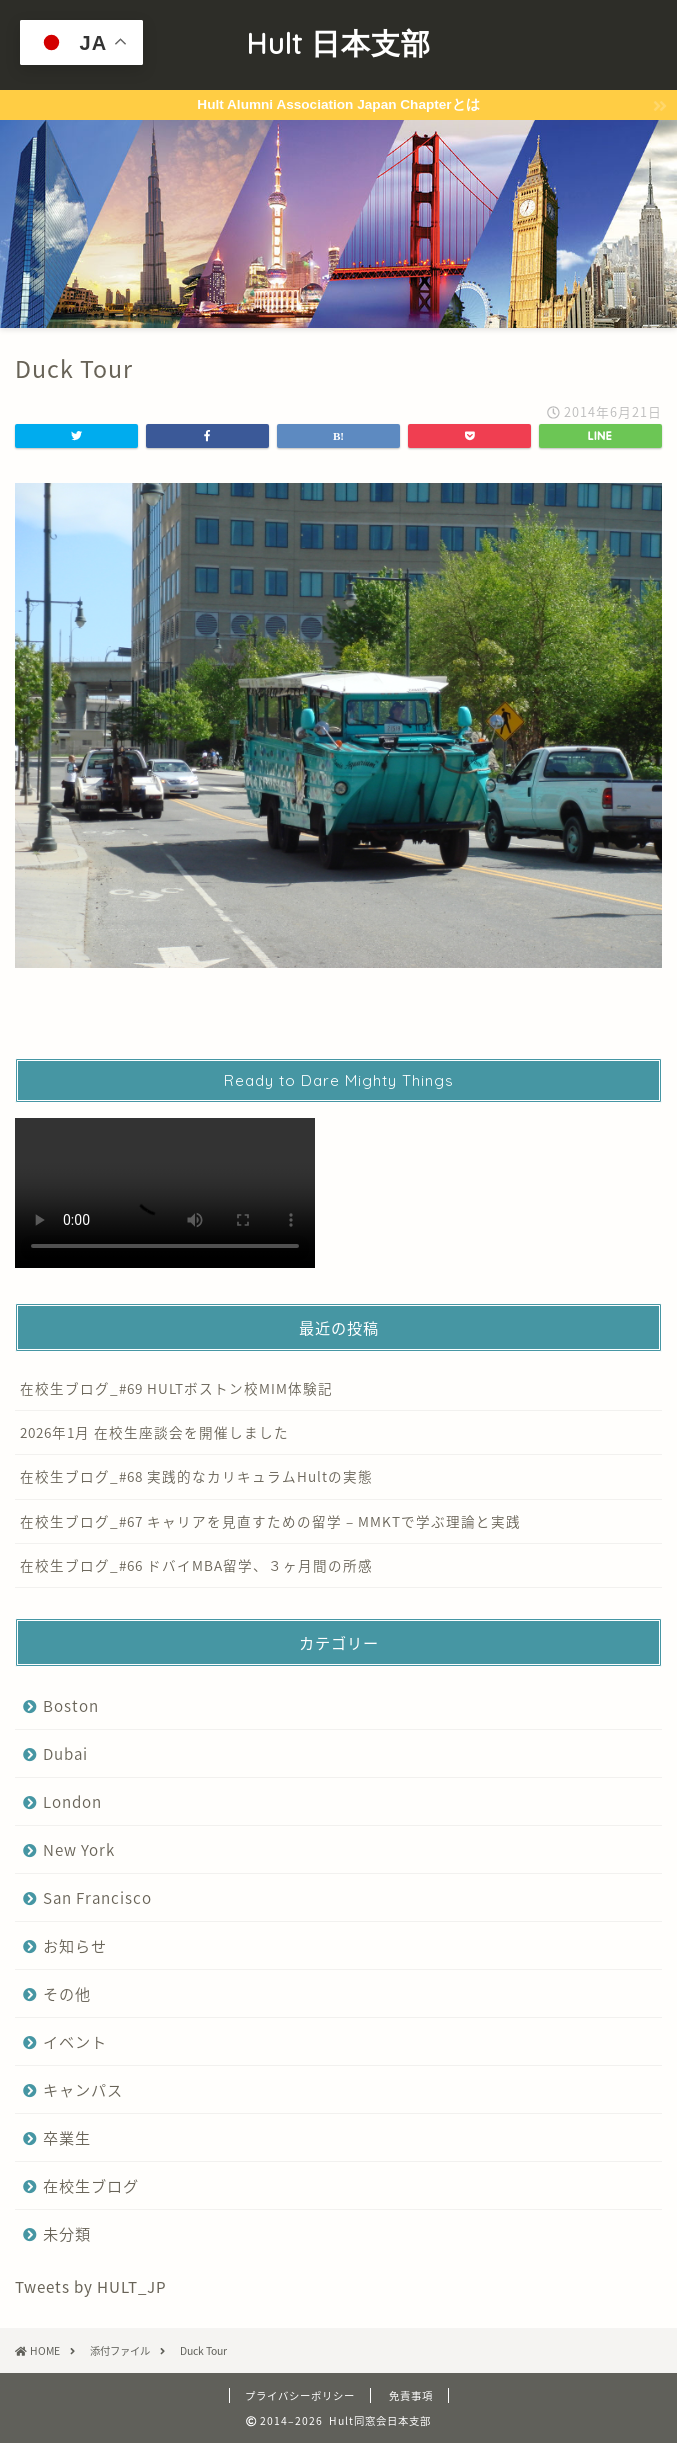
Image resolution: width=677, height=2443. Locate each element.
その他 (67, 1993)
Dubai (65, 1753)
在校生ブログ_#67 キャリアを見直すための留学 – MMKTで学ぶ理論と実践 (270, 1521)
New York (79, 1849)
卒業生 (67, 2137)
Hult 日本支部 (338, 43)
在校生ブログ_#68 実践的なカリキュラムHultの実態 (196, 1476)
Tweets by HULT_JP (91, 2286)
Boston (71, 1705)
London (72, 1801)
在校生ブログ (91, 2185)
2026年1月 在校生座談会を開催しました (154, 1432)
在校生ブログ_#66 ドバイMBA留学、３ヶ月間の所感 (196, 1565)
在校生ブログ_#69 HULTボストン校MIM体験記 (176, 1388)
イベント (75, 2041)
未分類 (67, 2233)
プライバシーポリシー (300, 2395)
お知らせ (75, 1945)
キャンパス (83, 2089)
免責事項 (411, 2395)
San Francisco (97, 1897)
